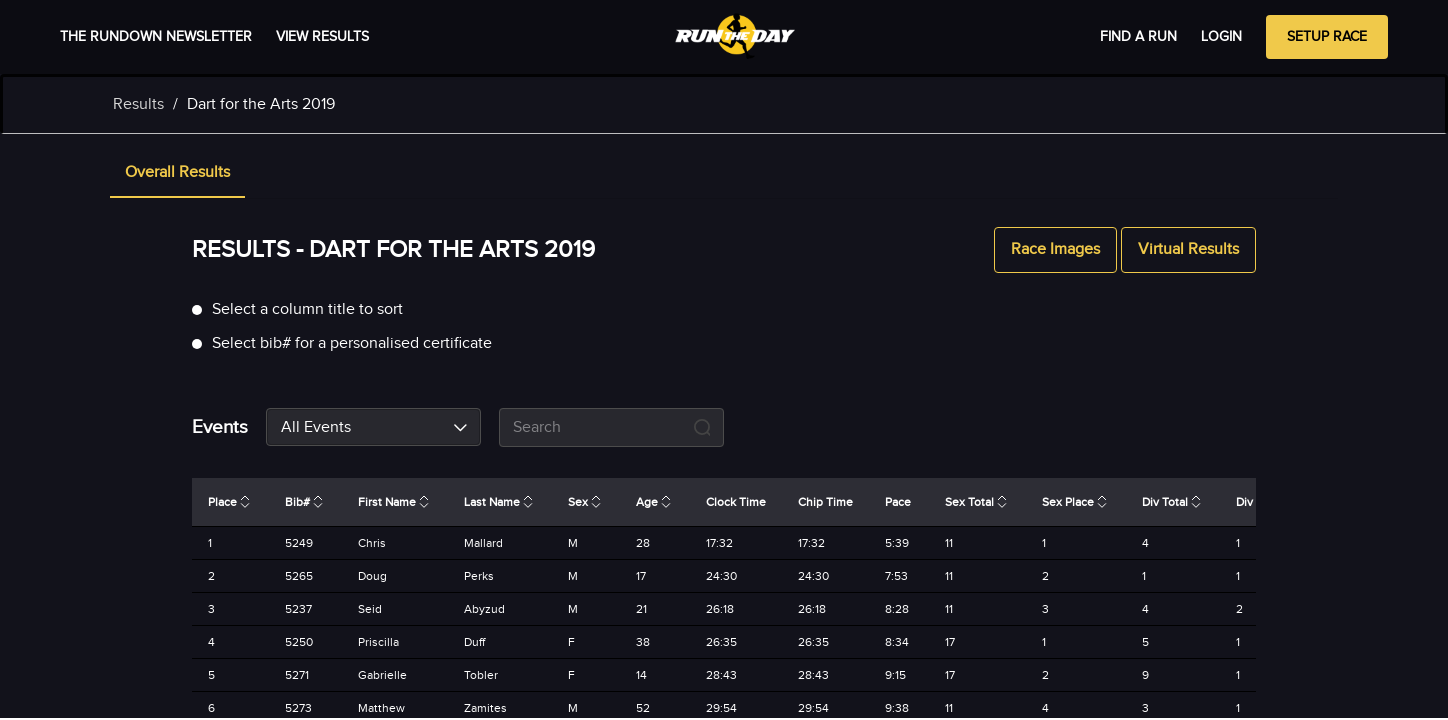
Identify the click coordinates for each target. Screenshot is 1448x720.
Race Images (1055, 250)
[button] (177, 174)
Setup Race (1327, 37)
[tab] (177, 174)
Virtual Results (1188, 250)
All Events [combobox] (316, 427)
